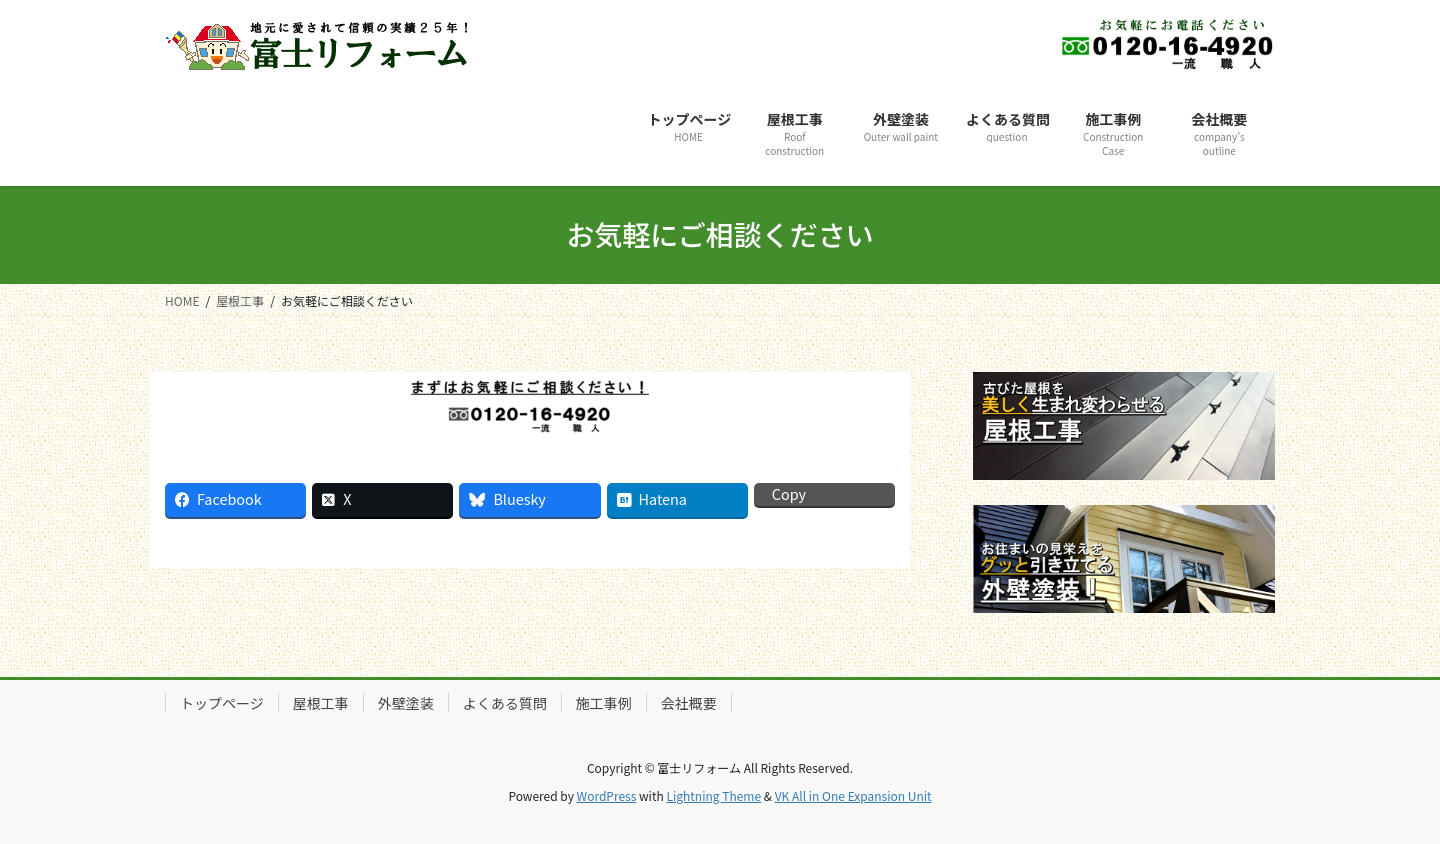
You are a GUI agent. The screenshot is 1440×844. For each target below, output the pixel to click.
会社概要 (689, 703)
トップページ (222, 703)
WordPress (607, 795)
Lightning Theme (713, 795)
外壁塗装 (406, 703)
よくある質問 (505, 703)
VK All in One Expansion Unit (853, 795)
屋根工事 (321, 703)
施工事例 (604, 703)
